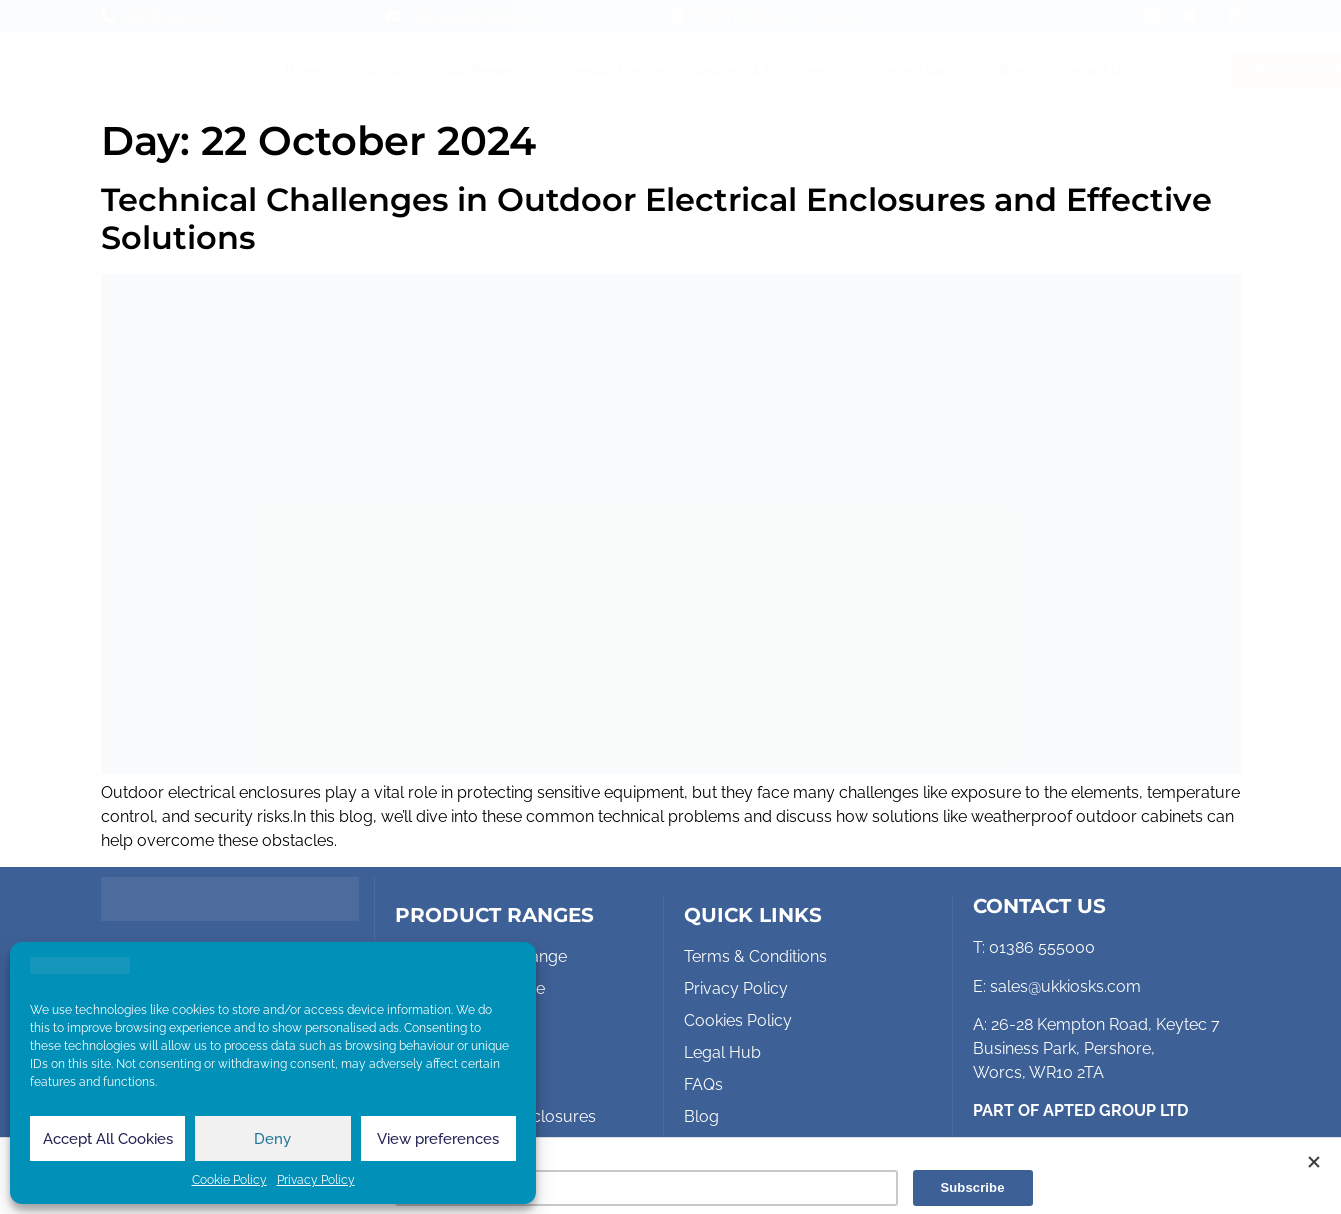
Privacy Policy (316, 1180)
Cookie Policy (229, 1180)
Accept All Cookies (108, 1139)
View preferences (438, 1139)
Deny (272, 1139)
